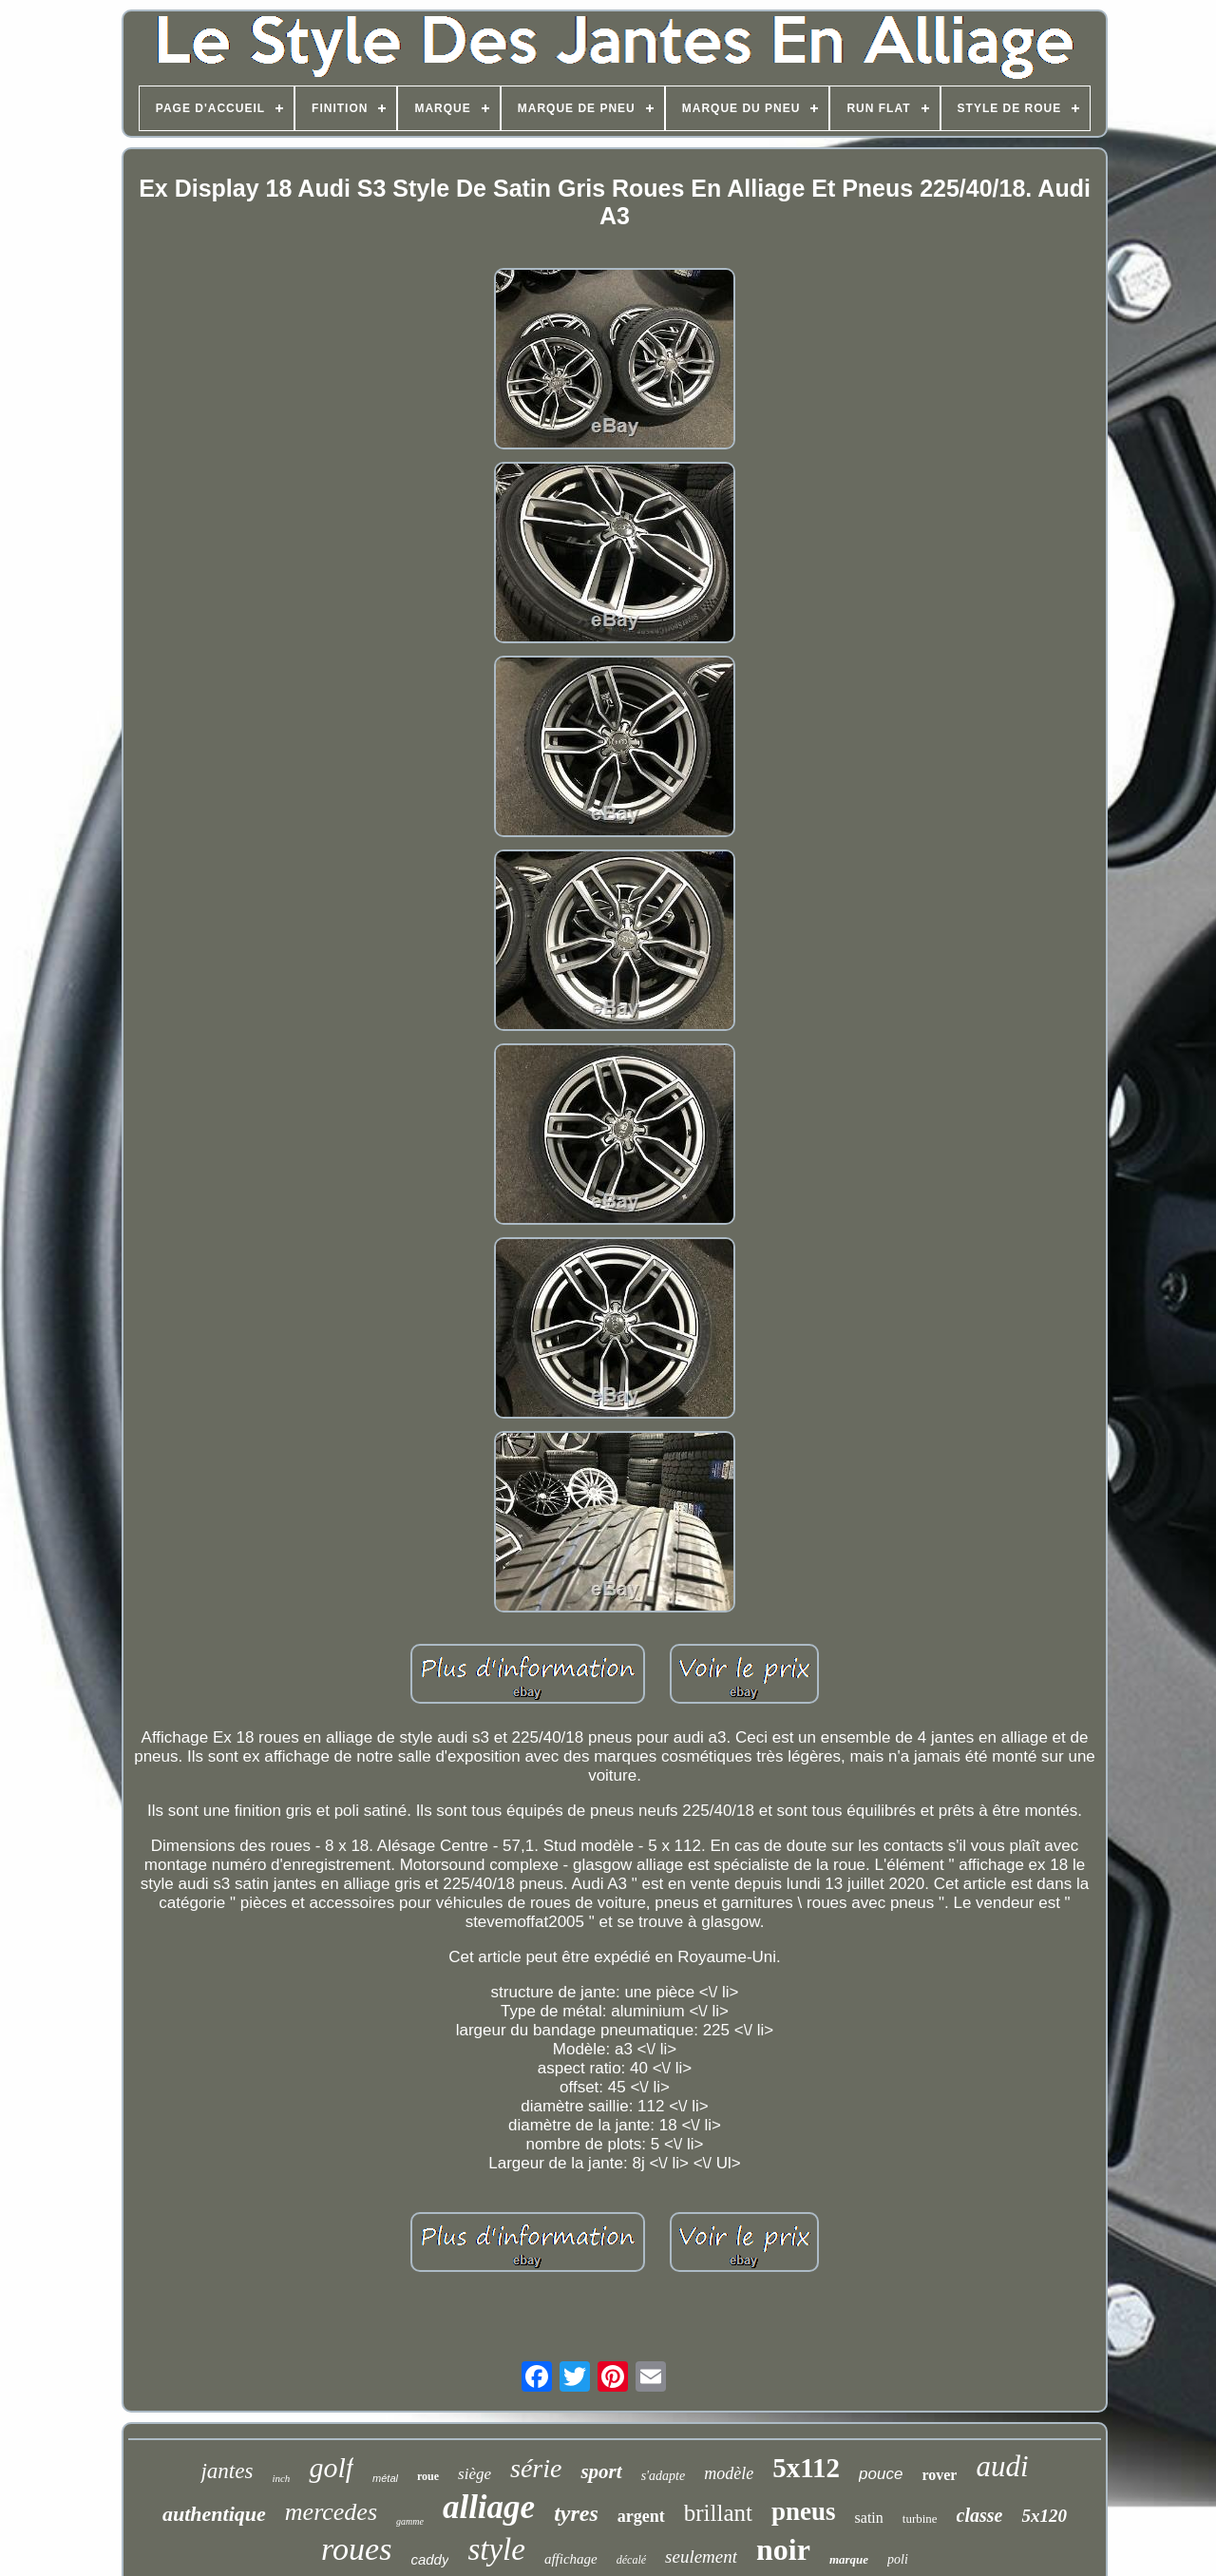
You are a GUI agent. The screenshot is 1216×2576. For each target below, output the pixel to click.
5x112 (806, 2467)
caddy (429, 2559)
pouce (880, 2474)
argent (641, 2516)
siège (474, 2474)
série (535, 2468)
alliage (489, 2507)
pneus (803, 2511)
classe (980, 2515)
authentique (214, 2514)
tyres (576, 2513)
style (495, 2549)
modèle (728, 2473)
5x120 (1044, 2516)
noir (783, 2549)
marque (848, 2559)
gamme (410, 2521)
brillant (718, 2513)
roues (356, 2548)
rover (939, 2475)
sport (600, 2471)
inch (281, 2478)
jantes (226, 2471)
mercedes (331, 2512)
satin (869, 2517)
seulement (701, 2556)
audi (1002, 2466)
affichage (571, 2558)
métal (385, 2478)
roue (428, 2476)
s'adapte (663, 2476)
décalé (631, 2559)
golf (331, 2467)
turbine (920, 2518)
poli (897, 2559)
